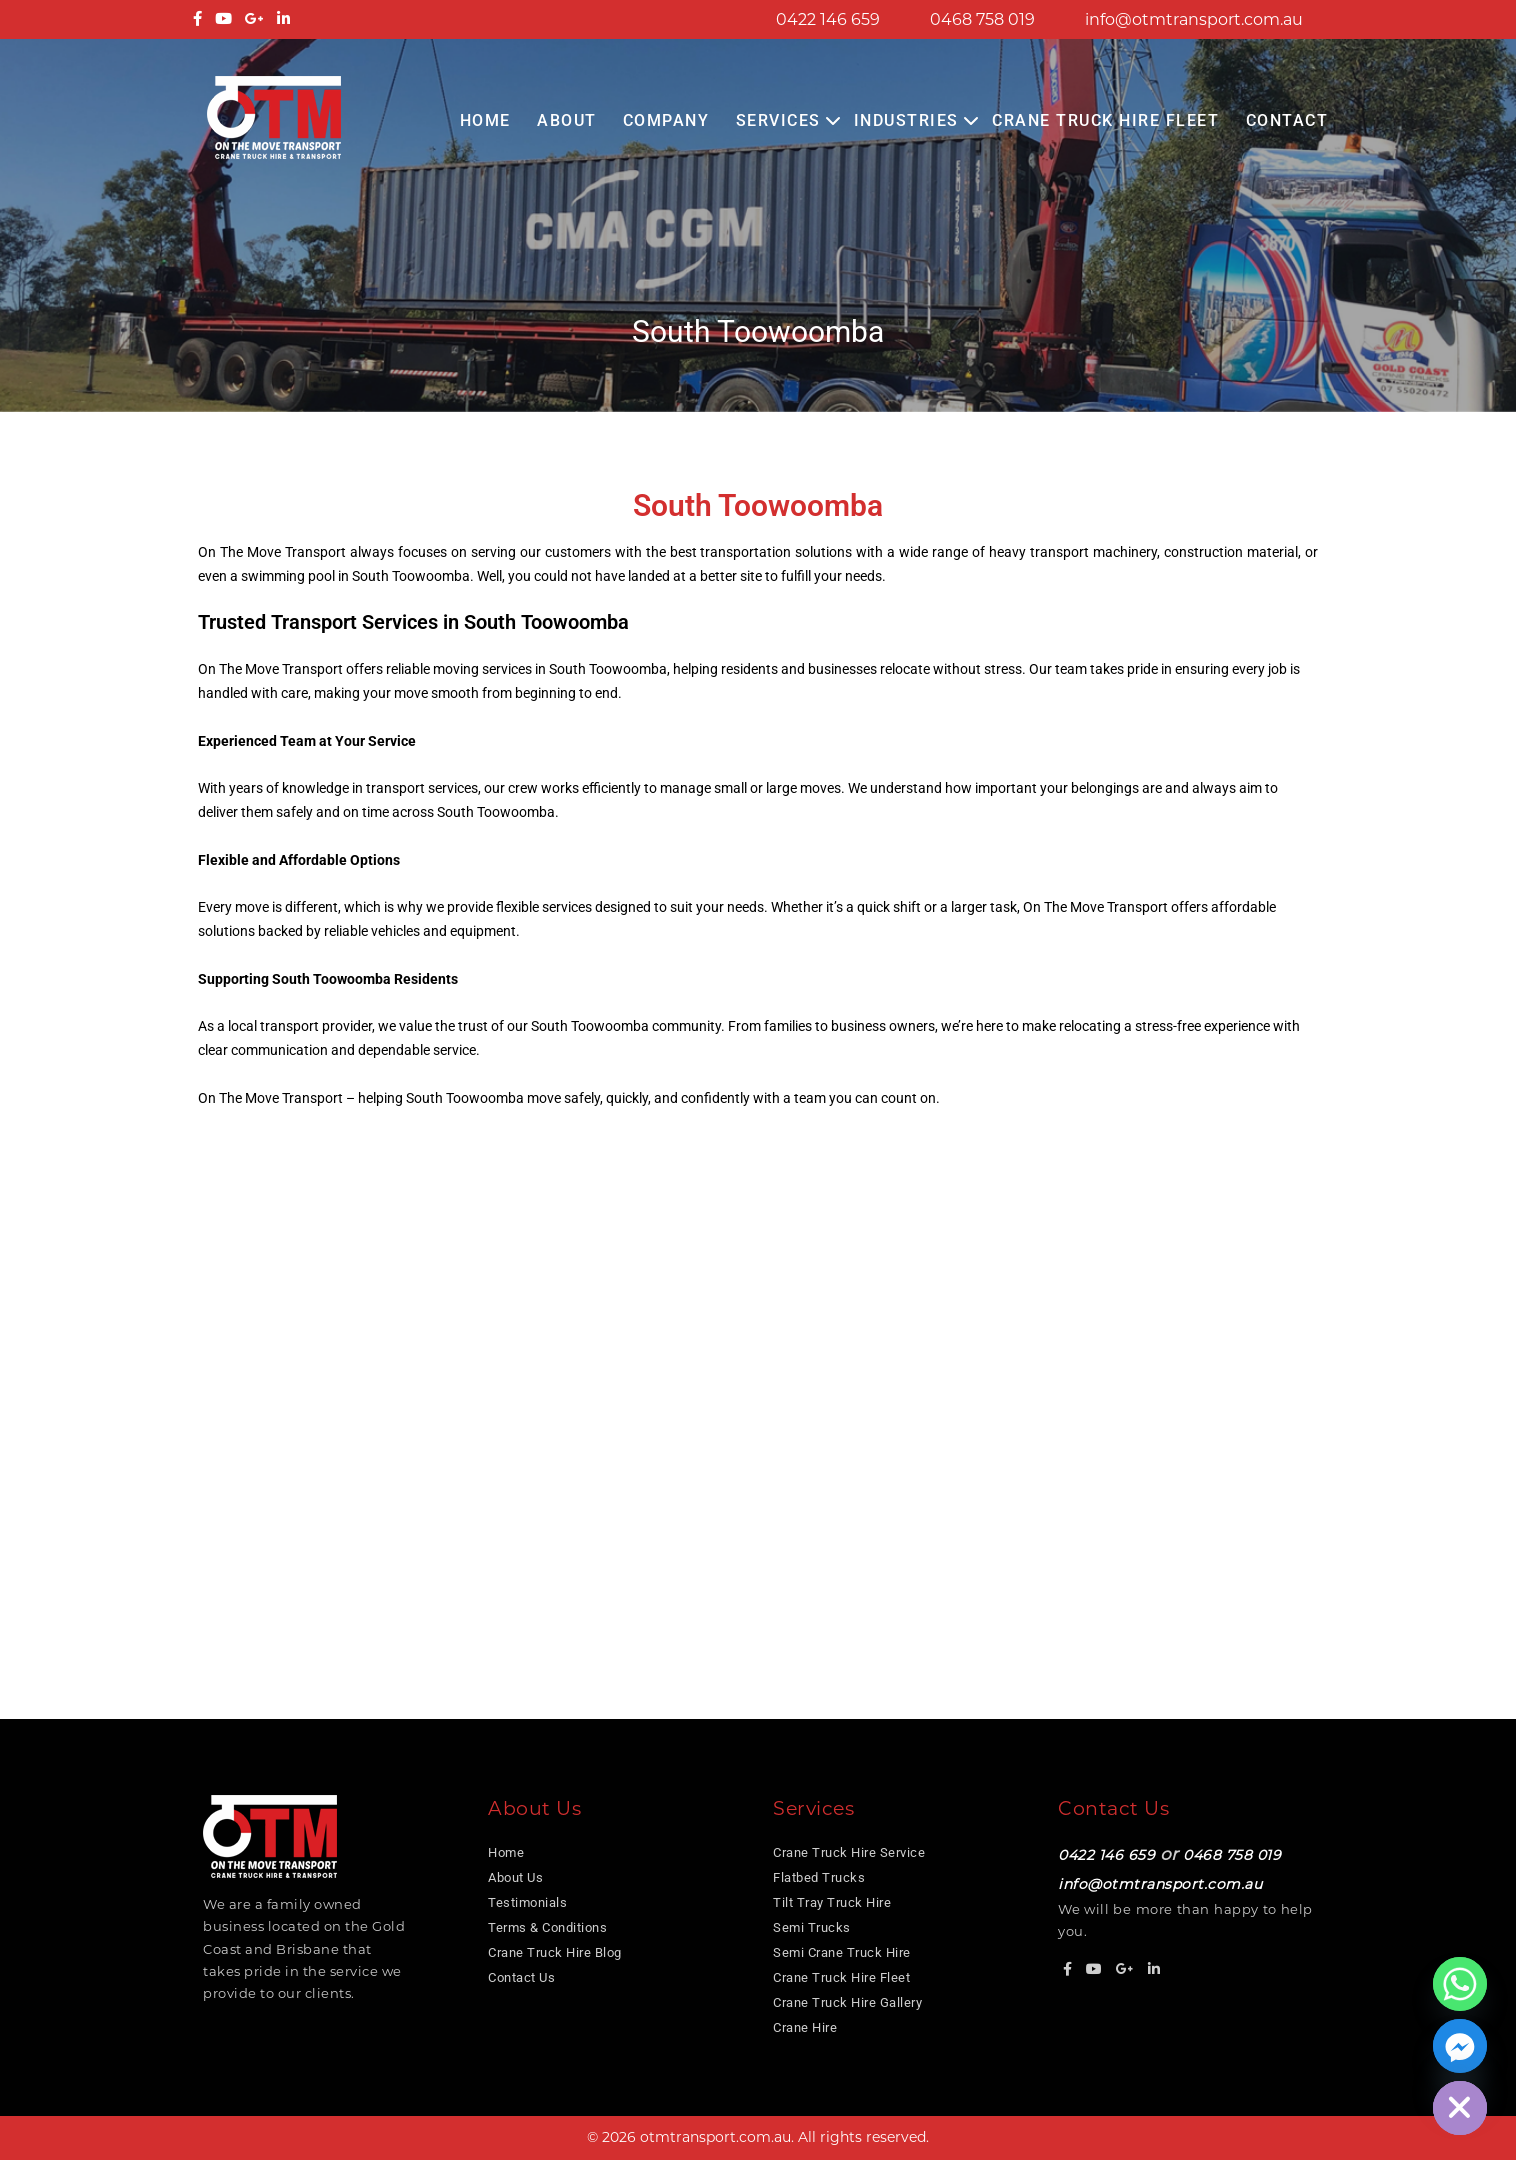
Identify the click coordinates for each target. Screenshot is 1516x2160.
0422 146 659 (828, 19)
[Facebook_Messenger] (1460, 2046)
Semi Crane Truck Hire (842, 1952)
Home (485, 120)
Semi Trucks (812, 1927)
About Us (515, 1877)
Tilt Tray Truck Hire (832, 1902)
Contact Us (521, 1977)
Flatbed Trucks (819, 1877)
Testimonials (527, 1902)
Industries (906, 120)
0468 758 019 (982, 19)
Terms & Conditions (547, 1927)
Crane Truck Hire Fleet (1105, 120)
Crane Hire (805, 2027)
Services (778, 120)
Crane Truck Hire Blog (555, 1952)
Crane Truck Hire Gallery (847, 2002)
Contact (1287, 120)
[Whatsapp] (1460, 1984)
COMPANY (666, 120)
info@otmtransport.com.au (1194, 19)
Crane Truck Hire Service (849, 1852)
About (567, 120)
